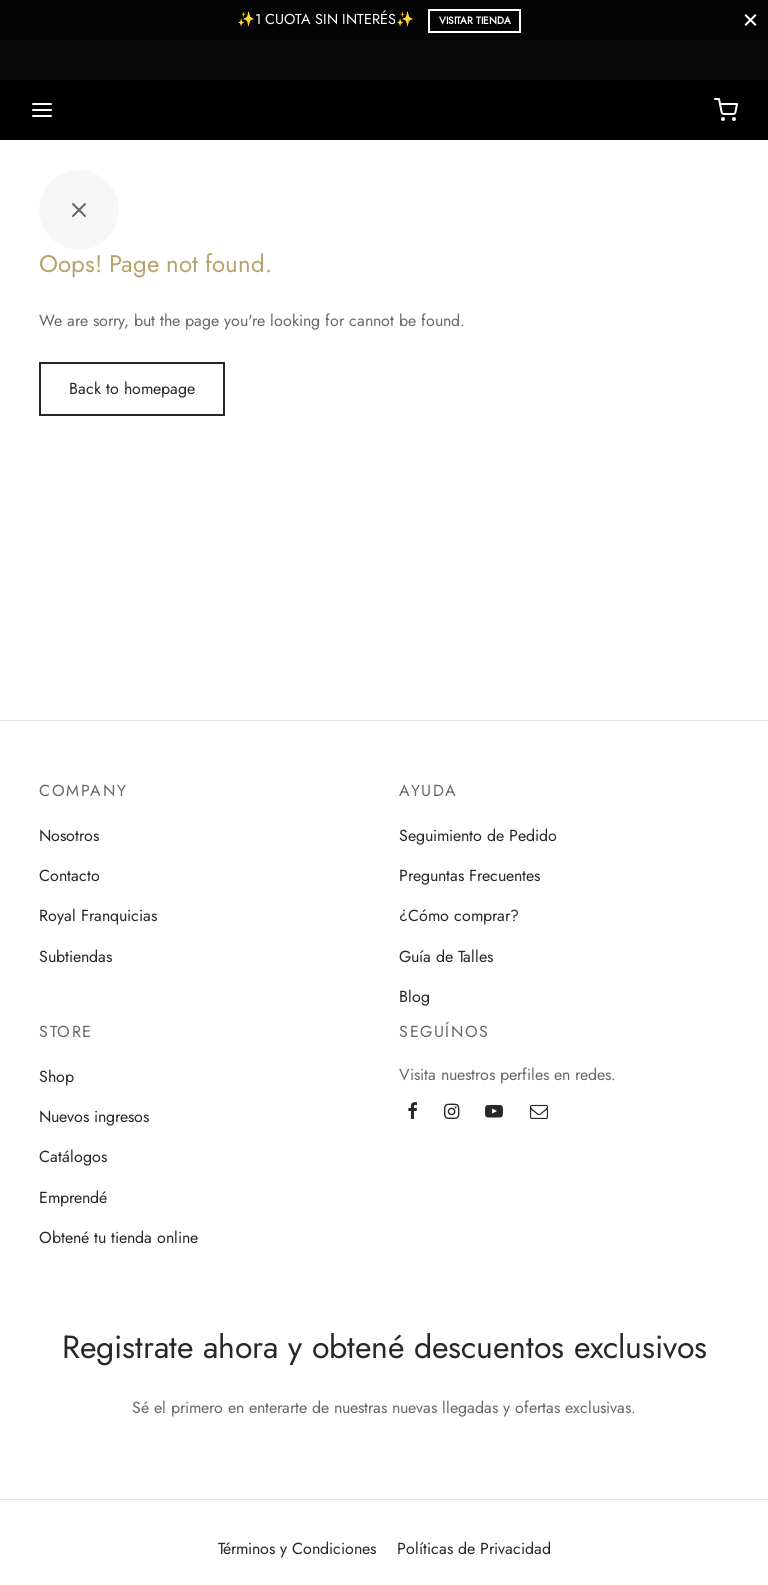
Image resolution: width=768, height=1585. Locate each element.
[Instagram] (451, 1113)
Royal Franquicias (98, 915)
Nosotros (69, 835)
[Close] (750, 19)
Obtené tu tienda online (118, 1237)
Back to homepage (132, 388)
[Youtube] (494, 1113)
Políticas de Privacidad (474, 1548)
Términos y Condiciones (297, 1548)
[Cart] (726, 110)
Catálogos (73, 1156)
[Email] (539, 1113)
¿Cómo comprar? (459, 915)
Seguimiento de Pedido (478, 835)
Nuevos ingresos (94, 1116)
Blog (414, 996)
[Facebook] (412, 1113)
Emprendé (73, 1197)
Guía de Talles (446, 956)
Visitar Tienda (475, 20)
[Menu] (42, 110)
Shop (56, 1076)
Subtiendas (75, 956)
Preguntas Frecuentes (469, 875)
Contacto (69, 875)
